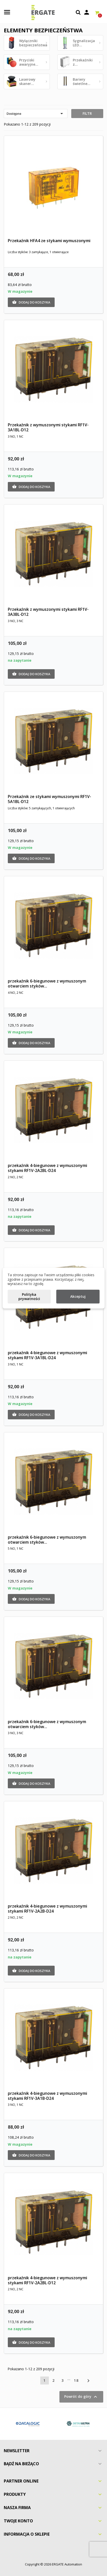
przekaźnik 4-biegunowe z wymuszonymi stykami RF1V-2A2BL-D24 (47, 1168)
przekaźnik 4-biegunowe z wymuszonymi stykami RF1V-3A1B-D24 (47, 2096)
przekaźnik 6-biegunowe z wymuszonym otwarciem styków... (47, 983)
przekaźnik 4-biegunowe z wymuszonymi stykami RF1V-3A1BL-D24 (47, 1355)
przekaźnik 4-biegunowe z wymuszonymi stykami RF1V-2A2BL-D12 (47, 2280)
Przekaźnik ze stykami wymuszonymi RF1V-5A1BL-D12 (49, 799)
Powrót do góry (81, 2397)
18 (76, 2380)
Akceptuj (78, 1296)
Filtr (87, 113)
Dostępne (36, 114)
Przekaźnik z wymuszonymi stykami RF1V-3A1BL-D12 (48, 427)
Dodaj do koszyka (31, 302)
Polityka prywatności (29, 1296)
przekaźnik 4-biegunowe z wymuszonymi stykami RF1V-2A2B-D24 (47, 1908)
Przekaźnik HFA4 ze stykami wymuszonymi (49, 240)
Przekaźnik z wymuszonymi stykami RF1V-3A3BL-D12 (48, 612)
